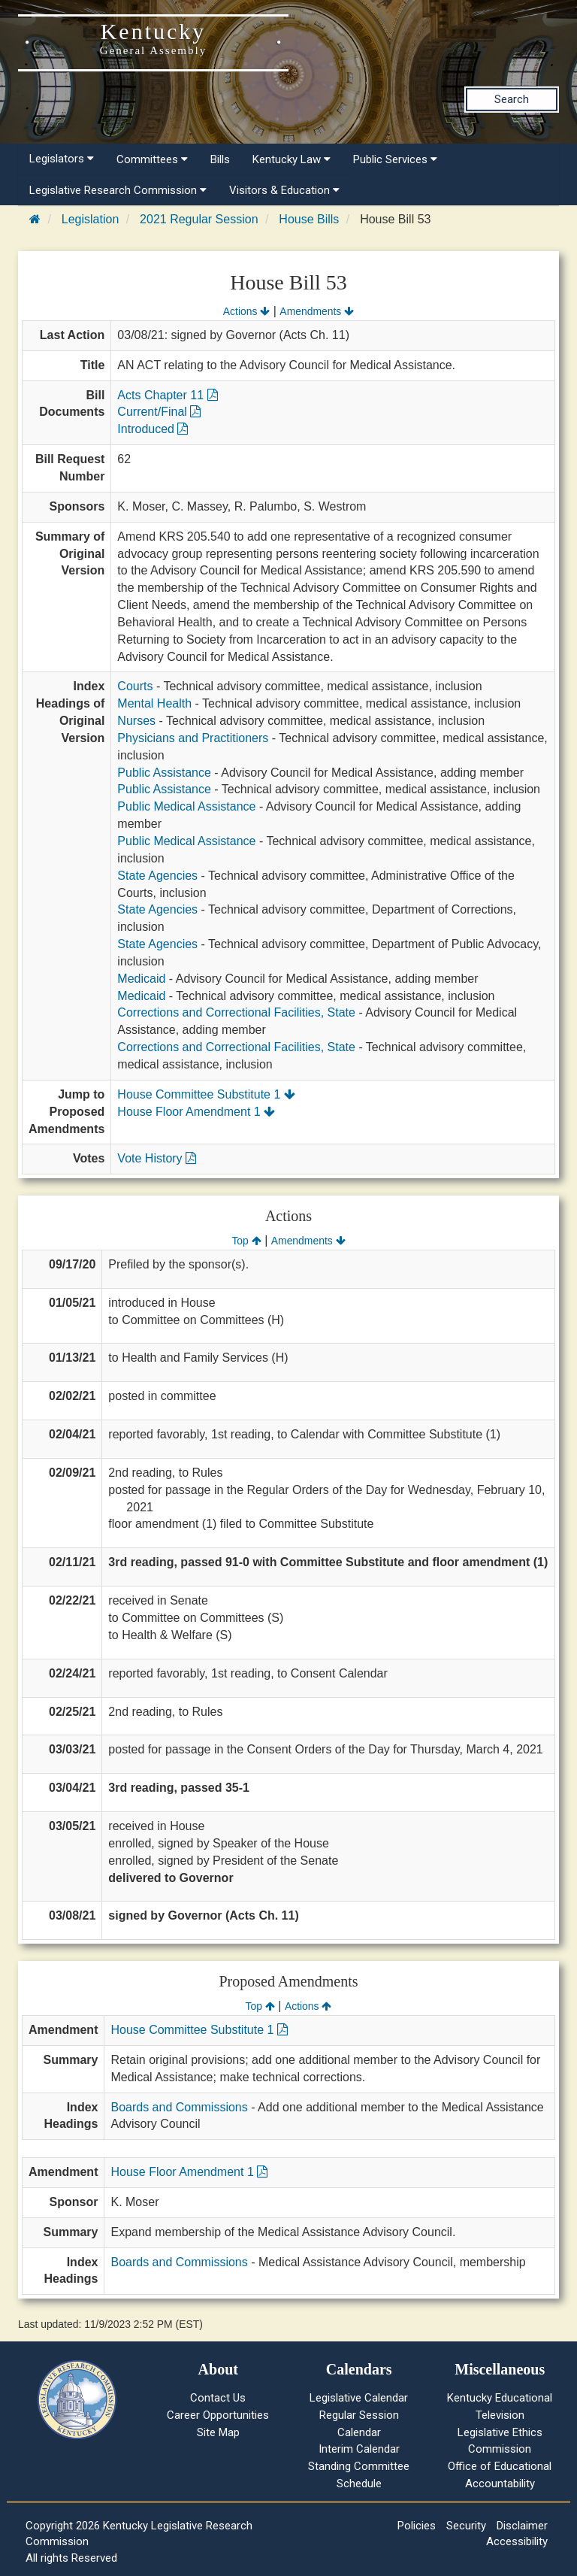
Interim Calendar (359, 2449)
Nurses (136, 720)
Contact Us (218, 2398)
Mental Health (154, 703)
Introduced (152, 429)
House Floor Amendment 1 (196, 1111)
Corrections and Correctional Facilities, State (236, 1012)
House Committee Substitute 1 (206, 1094)
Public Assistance (164, 772)
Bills (220, 159)
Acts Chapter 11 (167, 395)
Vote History (156, 1158)
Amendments (316, 311)
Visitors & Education (284, 190)
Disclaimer (522, 2525)
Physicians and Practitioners (192, 738)
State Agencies (157, 875)
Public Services (395, 159)
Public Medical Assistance (186, 806)
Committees (152, 159)
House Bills (309, 219)
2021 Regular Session (199, 219)
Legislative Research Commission (118, 190)
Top (246, 1241)
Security (466, 2525)
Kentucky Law (291, 159)
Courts (135, 686)
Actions (246, 311)
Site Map (218, 2432)
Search (511, 99)
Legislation (90, 219)
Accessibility (517, 2541)
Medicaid (141, 978)
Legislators (61, 158)
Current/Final (159, 411)
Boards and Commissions (178, 2107)
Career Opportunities (218, 2415)
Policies (416, 2525)
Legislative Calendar (359, 2398)
